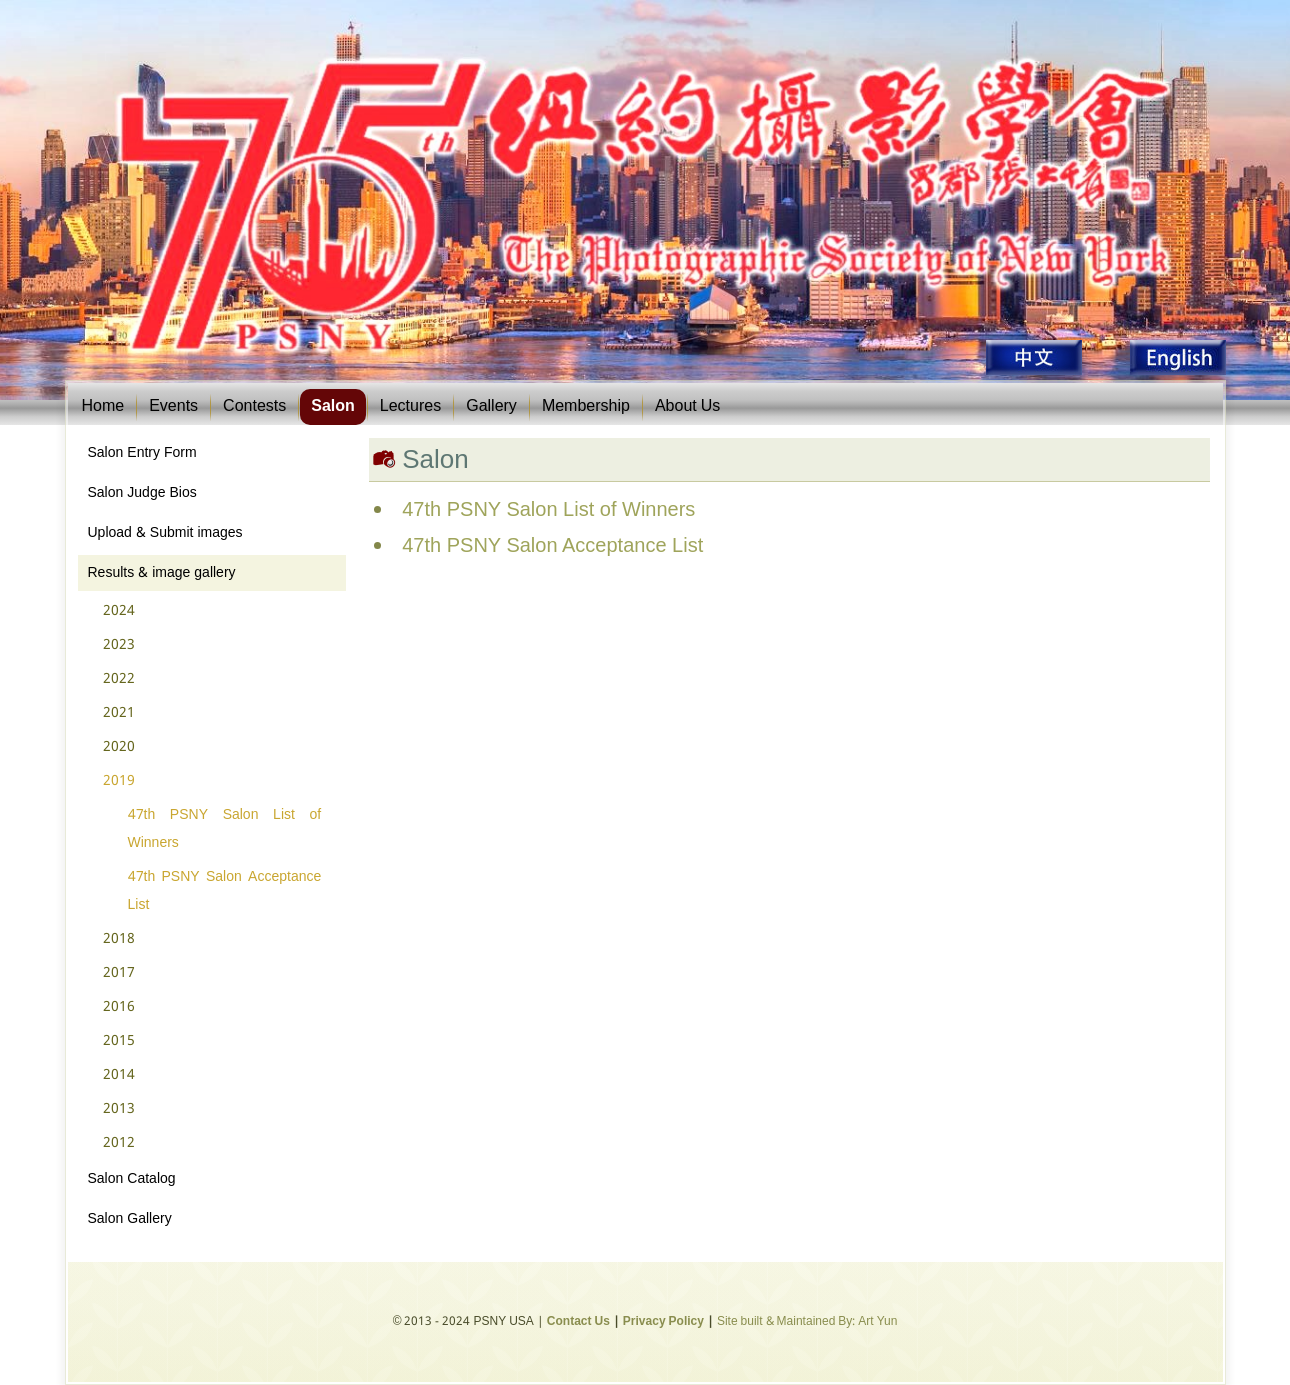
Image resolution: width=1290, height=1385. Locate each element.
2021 (119, 713)
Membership (586, 406)
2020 (119, 747)
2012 (119, 1143)
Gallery (491, 406)
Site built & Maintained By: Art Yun (807, 1322)
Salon (333, 406)
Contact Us (578, 1322)
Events (173, 406)
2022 (119, 679)
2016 (119, 1007)
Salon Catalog (132, 1179)
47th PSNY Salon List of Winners (225, 829)
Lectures (410, 406)
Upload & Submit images (165, 533)
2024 (119, 611)
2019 (119, 781)
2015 (119, 1041)
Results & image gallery (162, 573)
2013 (119, 1109)
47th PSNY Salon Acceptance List (225, 891)
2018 (119, 939)
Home (103, 406)
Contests (254, 406)
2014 (119, 1075)
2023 (119, 645)
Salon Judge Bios (142, 493)
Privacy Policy (663, 1322)
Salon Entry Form (142, 453)
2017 (119, 973)
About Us (687, 406)
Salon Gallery (130, 1219)
